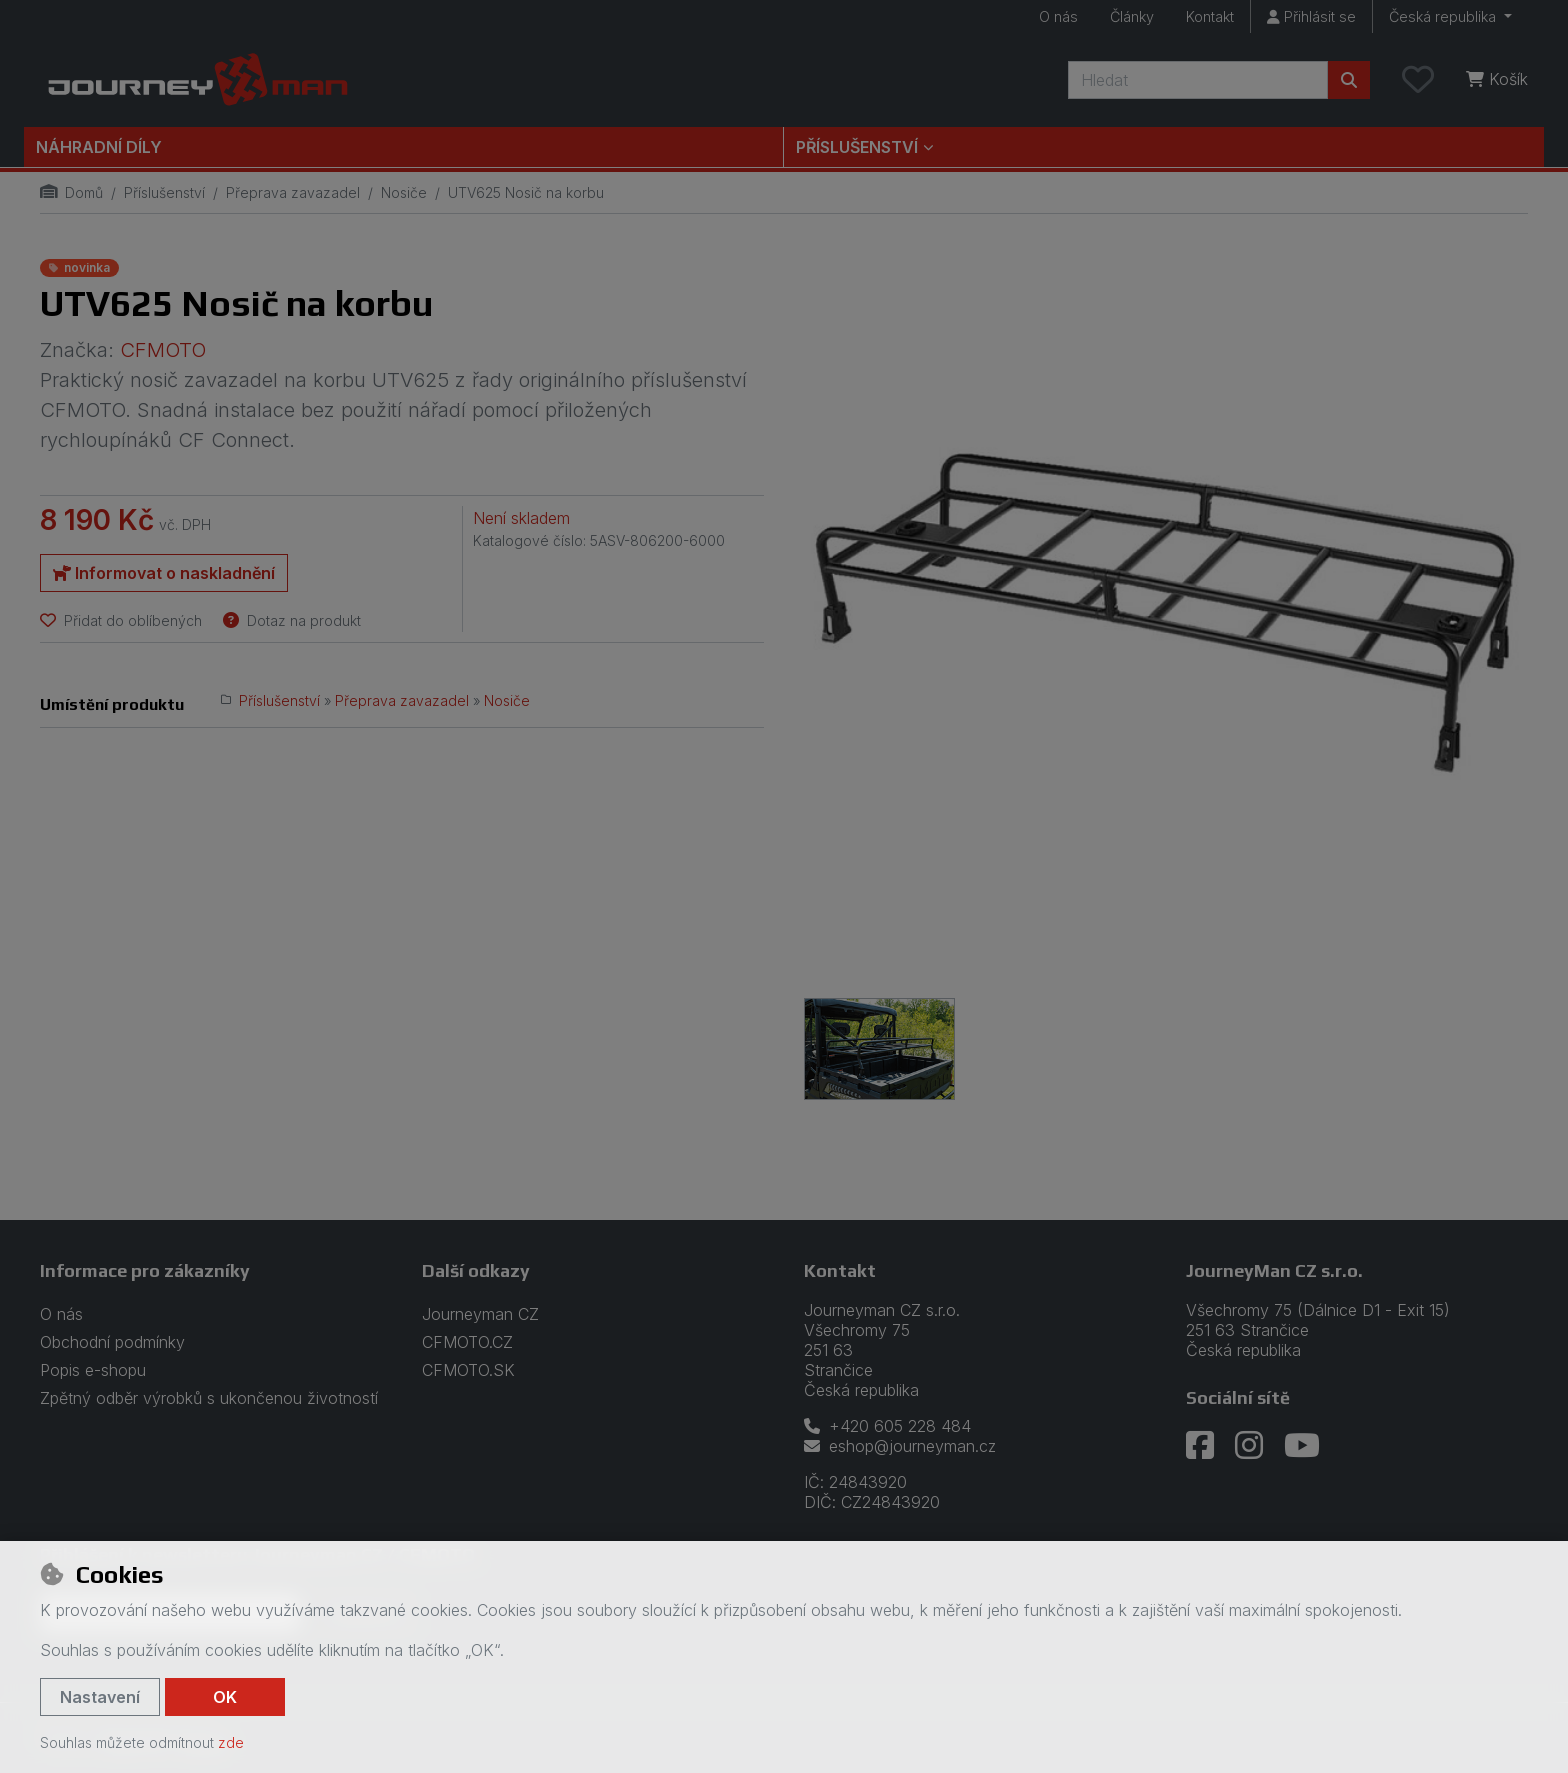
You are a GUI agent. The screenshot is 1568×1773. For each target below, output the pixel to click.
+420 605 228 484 (887, 1426)
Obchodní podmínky (112, 1342)
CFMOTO (163, 350)
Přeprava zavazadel (293, 192)
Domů (71, 192)
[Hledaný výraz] (1198, 80)
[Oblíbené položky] (1418, 80)
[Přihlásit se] (1311, 16)
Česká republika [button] (1444, 16)
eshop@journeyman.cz (900, 1446)
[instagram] (1249, 1446)
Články (1132, 16)
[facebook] (1200, 1446)
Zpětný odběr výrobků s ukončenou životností (209, 1398)
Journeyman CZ (480, 1314)
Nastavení (100, 1697)
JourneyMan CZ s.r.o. (1274, 1270)
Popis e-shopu (93, 1370)
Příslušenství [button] (857, 147)
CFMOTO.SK (468, 1370)
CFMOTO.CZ (467, 1342)
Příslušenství (164, 192)
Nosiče (404, 192)
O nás (1058, 16)
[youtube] (1302, 1446)
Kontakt (1210, 16)
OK (225, 1697)
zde (231, 1742)
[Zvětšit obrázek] (1166, 616)
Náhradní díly (99, 147)
